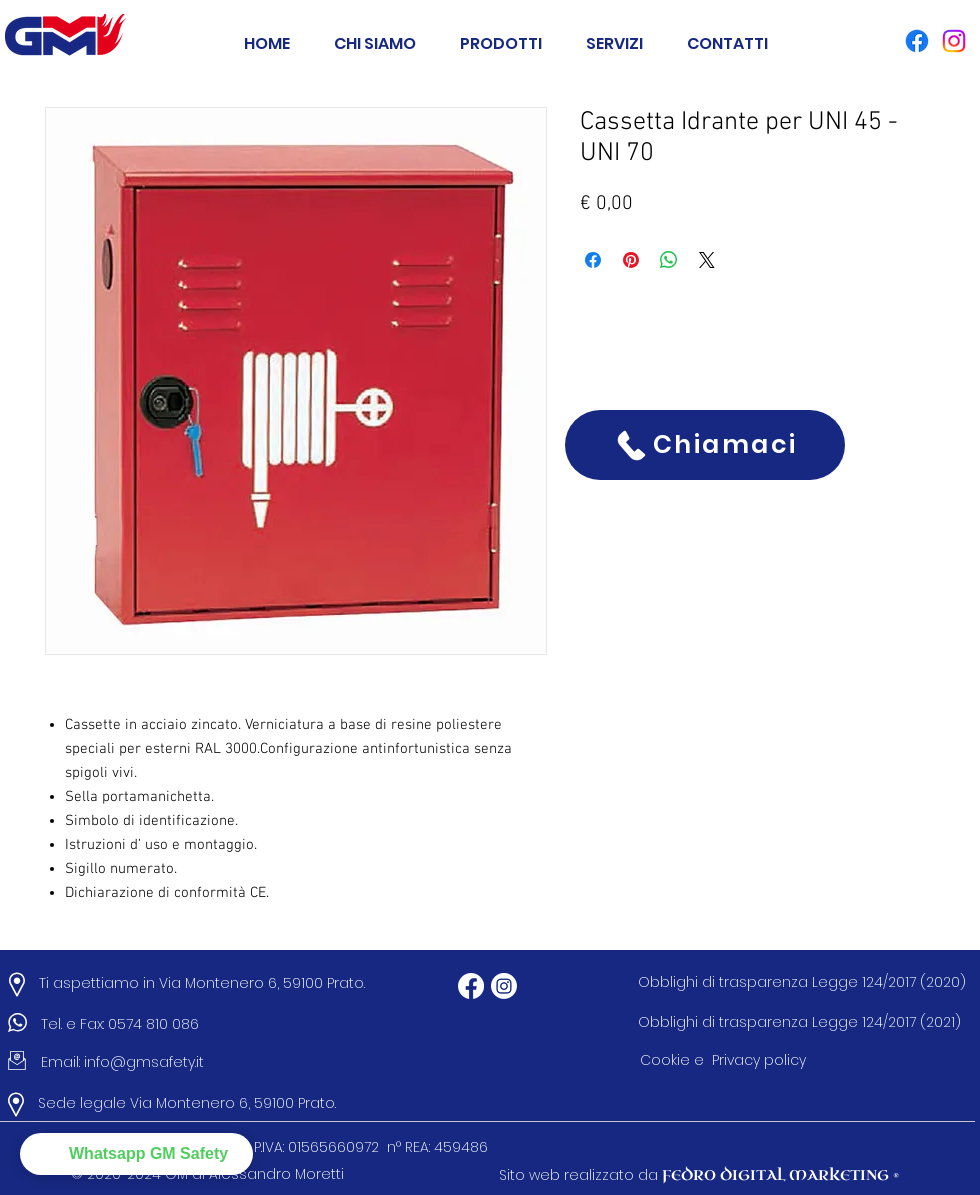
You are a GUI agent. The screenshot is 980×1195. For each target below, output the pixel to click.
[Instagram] (504, 986)
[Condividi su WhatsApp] (669, 260)
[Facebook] (471, 986)
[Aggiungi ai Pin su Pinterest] (631, 260)
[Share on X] (707, 260)
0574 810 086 (157, 1024)
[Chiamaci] (705, 445)
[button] (501, 35)
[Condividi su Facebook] (593, 260)
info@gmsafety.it (144, 1062)
